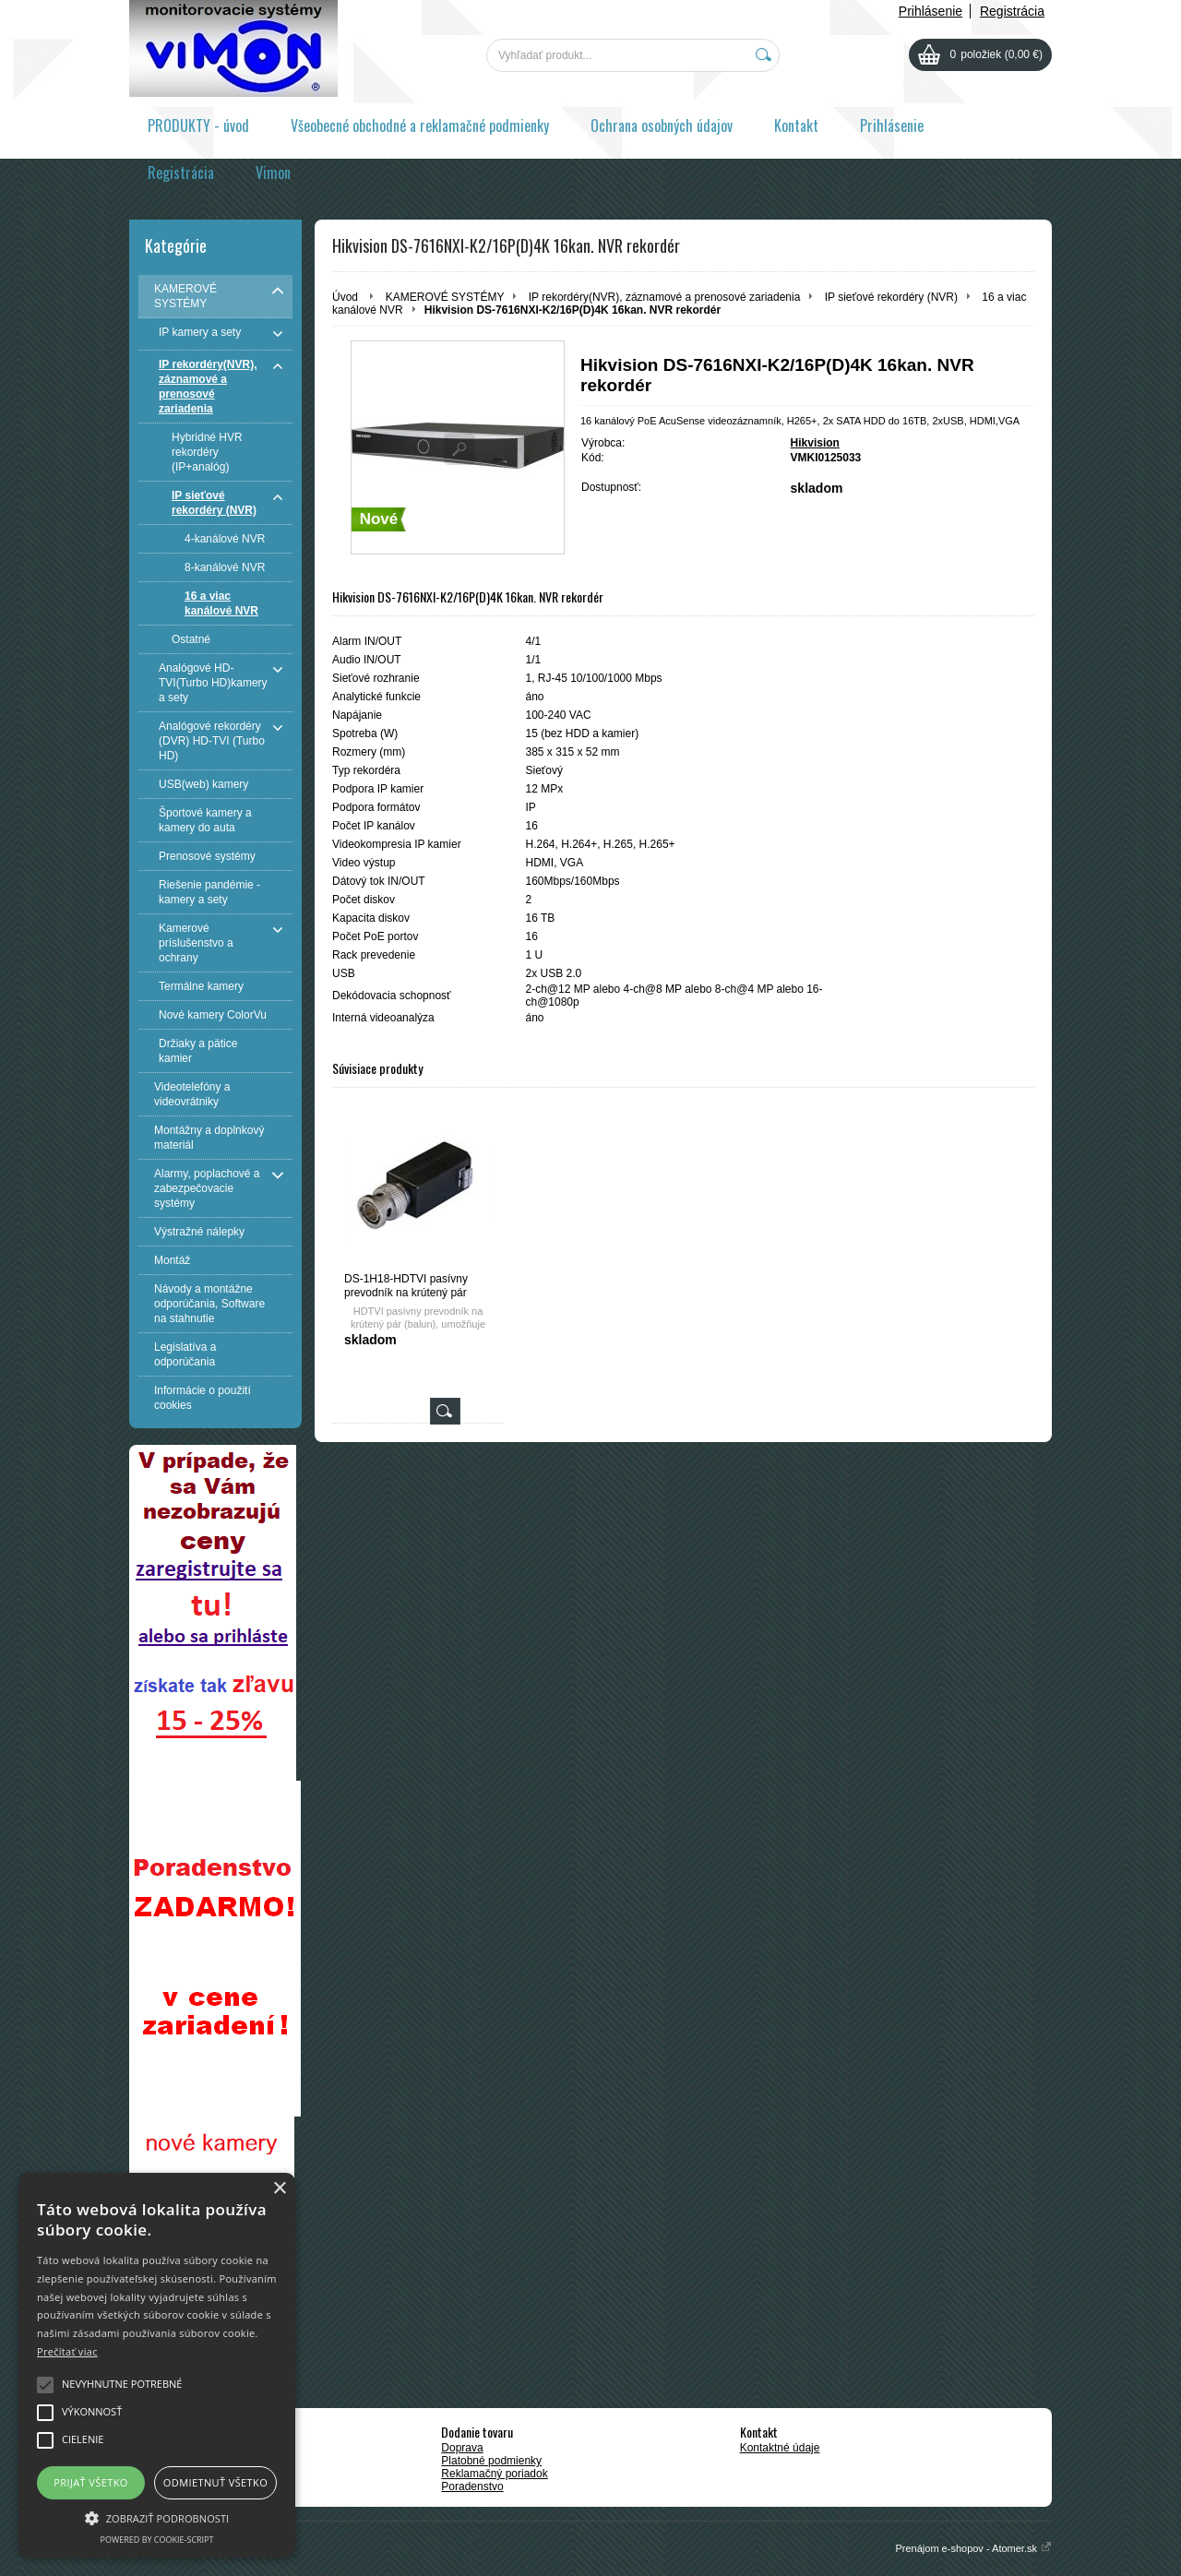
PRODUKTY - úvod (198, 125)
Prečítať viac (67, 2351)
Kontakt (796, 125)
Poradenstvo (472, 2486)
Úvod (345, 297)
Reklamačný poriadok (494, 2473)
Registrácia (1012, 11)
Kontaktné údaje (780, 2447)
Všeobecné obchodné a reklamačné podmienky (420, 125)
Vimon (273, 172)
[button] (157, 2517)
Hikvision (815, 442)
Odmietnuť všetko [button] (215, 2482)
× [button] (279, 2189)
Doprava (462, 2447)
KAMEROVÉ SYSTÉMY (445, 297)
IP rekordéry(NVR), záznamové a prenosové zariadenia (665, 297)
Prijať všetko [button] (91, 2482)
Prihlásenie (930, 11)
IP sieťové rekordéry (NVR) (891, 297)
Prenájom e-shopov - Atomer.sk (973, 2548)
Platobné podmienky (491, 2460)
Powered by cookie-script (157, 2540)
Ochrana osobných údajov (661, 125)
